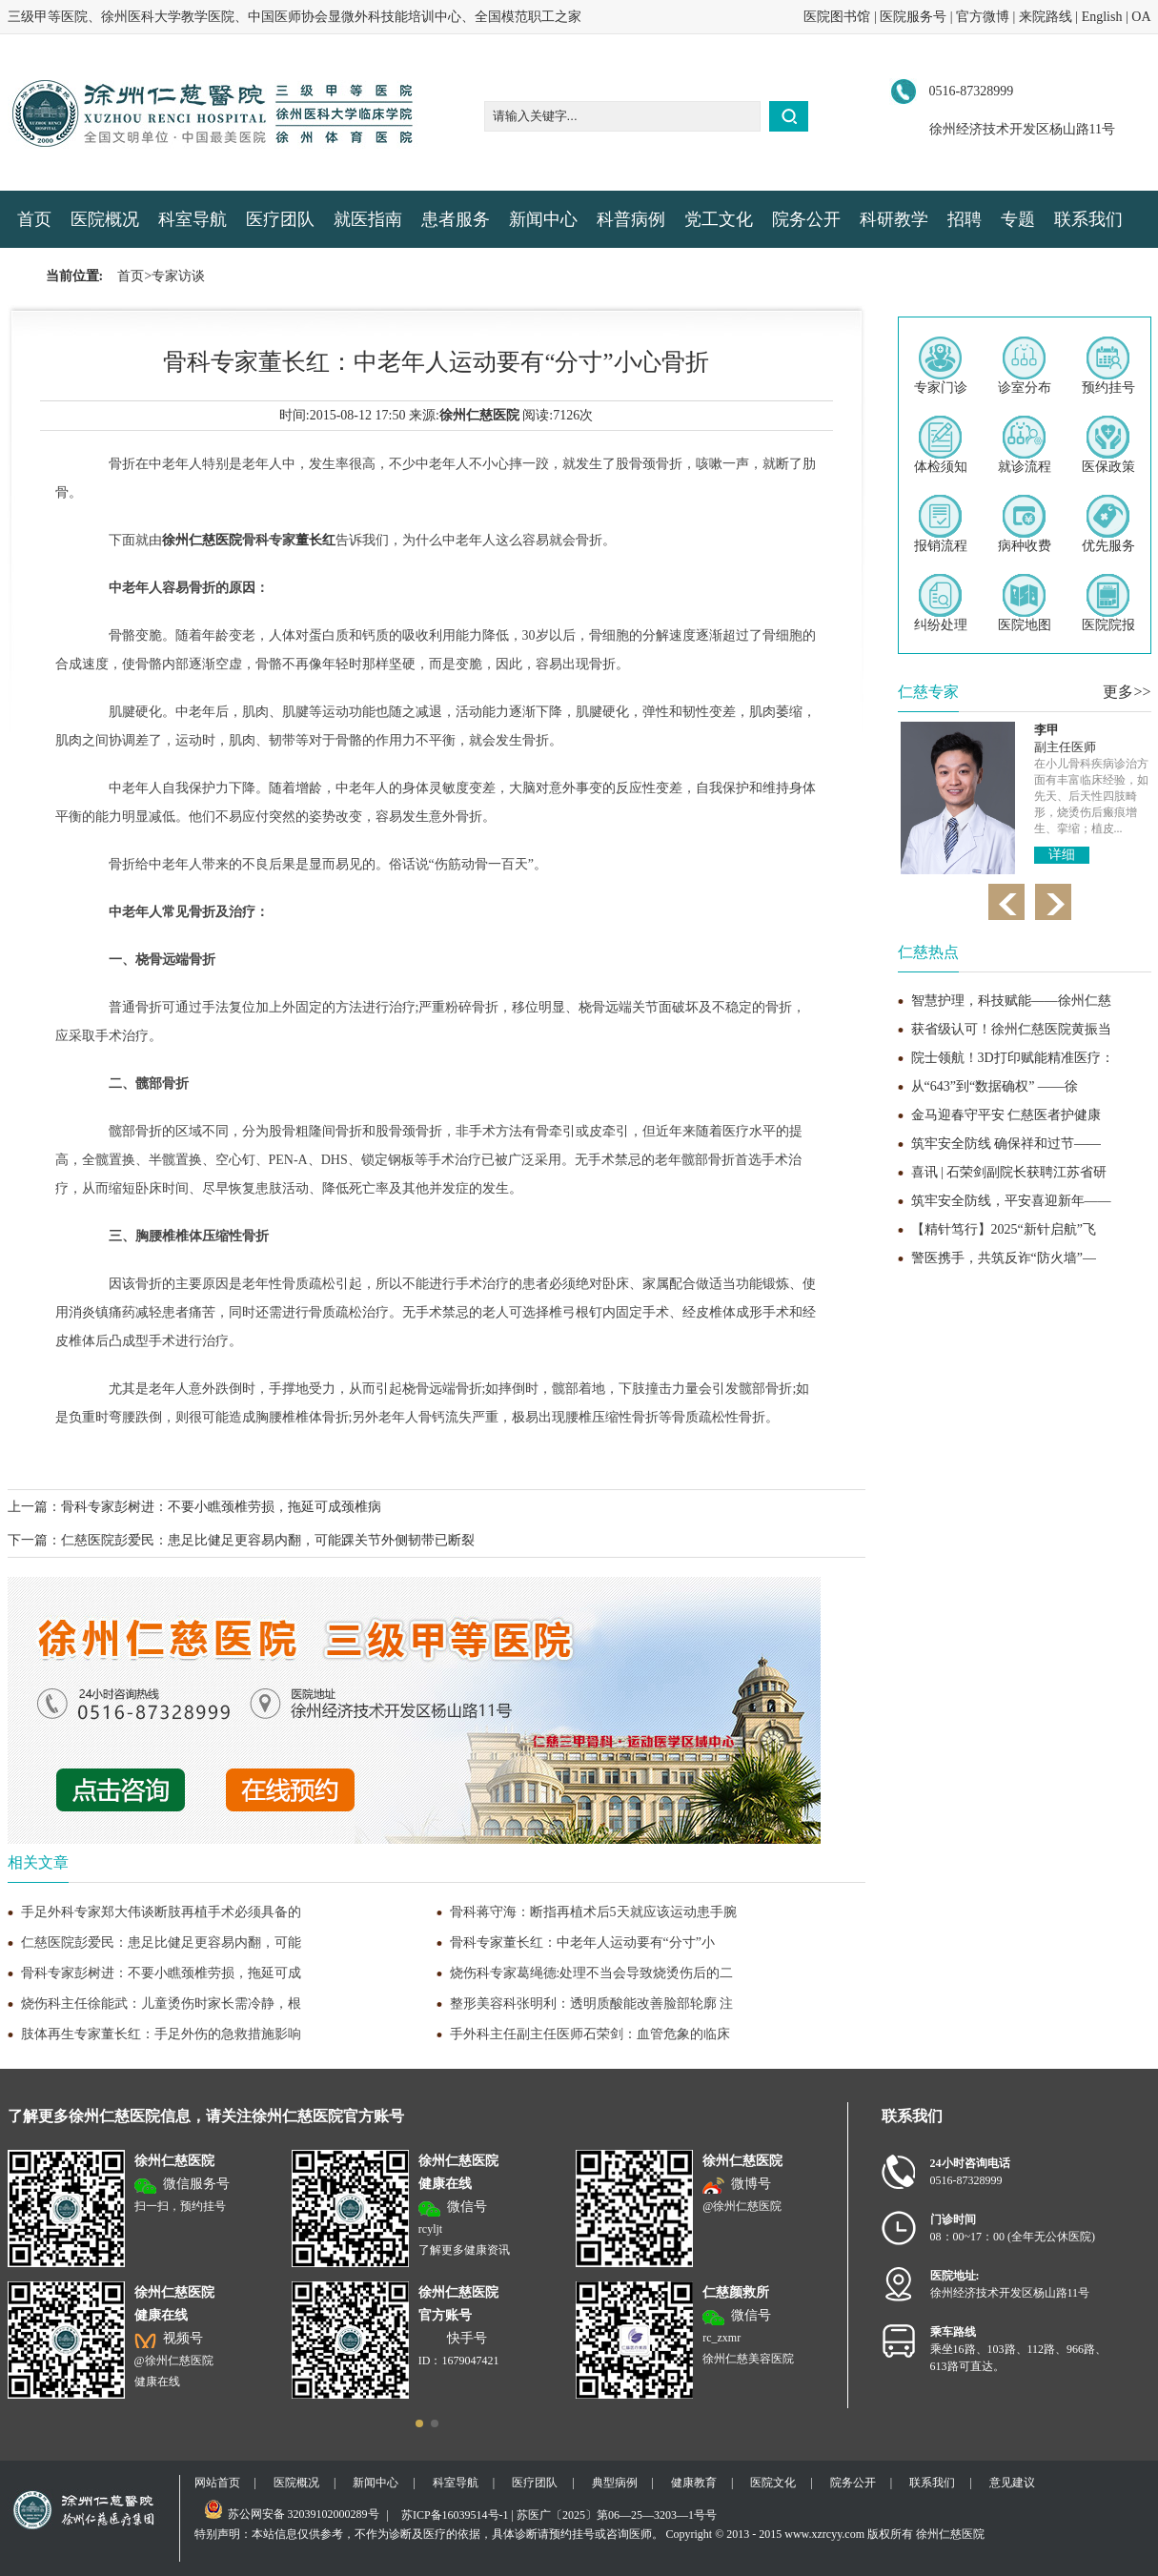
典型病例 (615, 2482)
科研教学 (894, 219)
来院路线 (1045, 17)
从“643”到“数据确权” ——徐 (994, 1086)
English (1102, 17)
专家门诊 (940, 366)
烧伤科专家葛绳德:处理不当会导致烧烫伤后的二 (592, 1973)
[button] (419, 2423)
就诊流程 (1024, 445)
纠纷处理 (940, 603)
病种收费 (1024, 524)
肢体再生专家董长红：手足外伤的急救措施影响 (161, 2034)
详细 (1061, 841)
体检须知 (940, 445)
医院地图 (1024, 603)
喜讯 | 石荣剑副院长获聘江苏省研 (1009, 1172)
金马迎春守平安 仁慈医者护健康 (1006, 1115)
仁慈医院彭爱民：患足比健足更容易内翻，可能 (161, 1942)
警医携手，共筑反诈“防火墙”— (1003, 1258)
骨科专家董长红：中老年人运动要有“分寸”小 (582, 1942)
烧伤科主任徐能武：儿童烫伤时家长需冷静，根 (161, 2003)
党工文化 (718, 219)
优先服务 (1108, 524)
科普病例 (631, 219)
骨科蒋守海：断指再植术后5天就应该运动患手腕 (593, 1912)
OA (1140, 17)
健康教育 (694, 2482)
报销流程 (940, 524)
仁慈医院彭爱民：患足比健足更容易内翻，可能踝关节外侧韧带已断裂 (268, 1540)
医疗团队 (280, 219)
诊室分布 (1024, 366)
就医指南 (368, 219)
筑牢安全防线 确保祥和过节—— (1006, 1143)
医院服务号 (913, 17)
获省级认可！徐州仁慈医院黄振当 (1011, 1029)
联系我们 (1088, 219)
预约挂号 (1108, 366)
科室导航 (192, 219)
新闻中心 (543, 219)
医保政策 (1108, 445)
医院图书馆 (836, 17)
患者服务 (455, 219)
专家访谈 (178, 276)
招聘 (964, 219)
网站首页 (217, 2482)
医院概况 (105, 219)
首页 (34, 219)
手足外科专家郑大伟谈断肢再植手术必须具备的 (161, 1912)
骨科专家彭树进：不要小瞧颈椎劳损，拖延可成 (161, 1973)
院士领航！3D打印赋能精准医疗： (1012, 1058)
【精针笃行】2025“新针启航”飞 (1003, 1229)
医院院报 (1108, 603)
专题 (1018, 219)
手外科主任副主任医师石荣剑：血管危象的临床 (590, 2034)
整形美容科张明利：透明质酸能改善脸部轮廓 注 (592, 2003)
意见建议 (1012, 2482)
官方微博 (982, 17)
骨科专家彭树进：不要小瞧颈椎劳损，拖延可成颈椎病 (221, 1507)
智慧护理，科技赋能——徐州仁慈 (1011, 1000)
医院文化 (773, 2482)
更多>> (1126, 692)
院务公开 (806, 219)
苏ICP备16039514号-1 (455, 2515)
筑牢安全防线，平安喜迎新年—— (1011, 1201)
